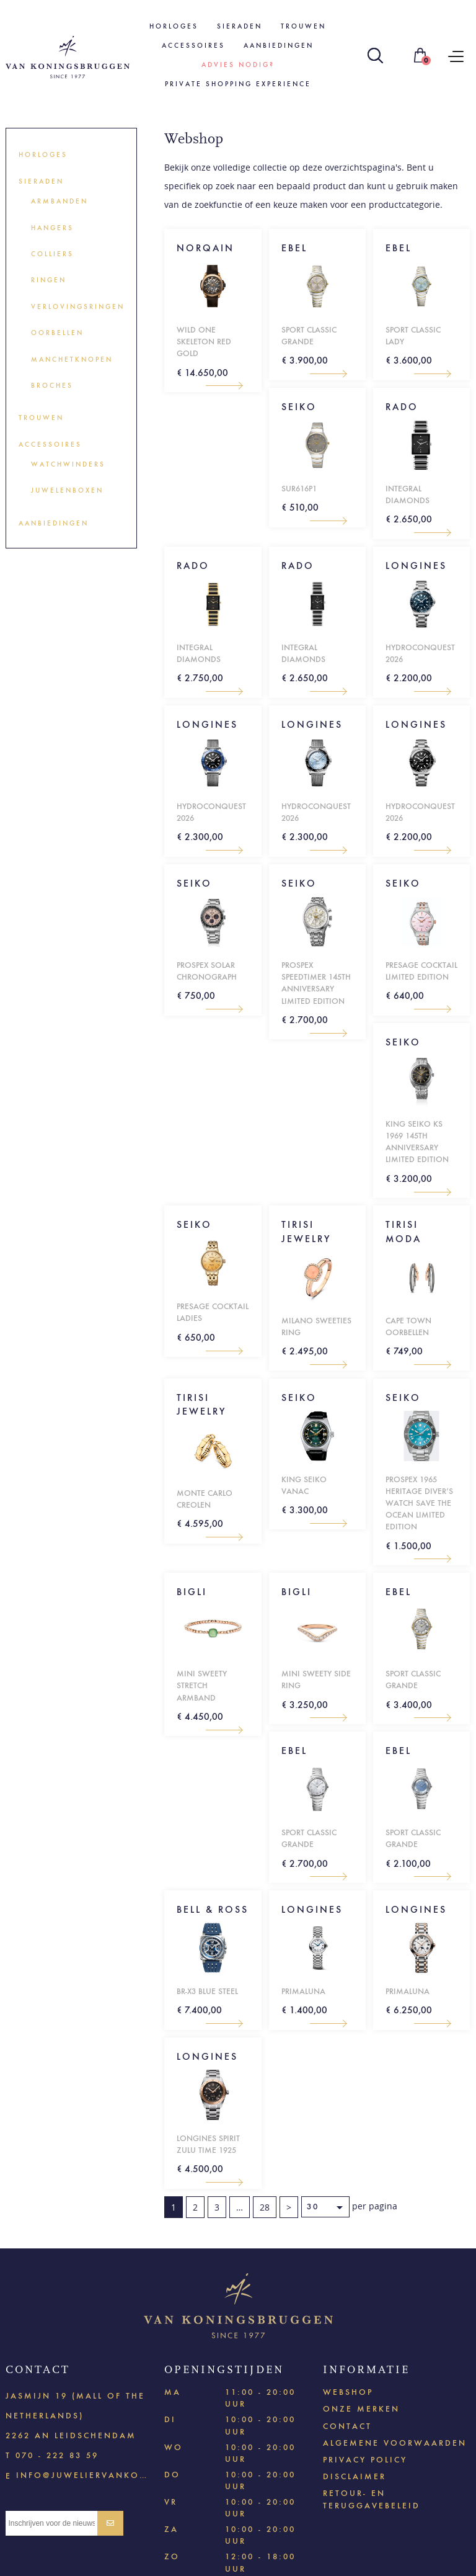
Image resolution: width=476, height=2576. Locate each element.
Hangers (52, 228)
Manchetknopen (72, 360)
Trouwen (303, 26)
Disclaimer (354, 2476)
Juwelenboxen (67, 490)
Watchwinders (68, 464)
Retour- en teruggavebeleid (371, 2499)
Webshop (348, 2392)
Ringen (48, 280)
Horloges (173, 26)
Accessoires (193, 46)
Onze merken (361, 2408)
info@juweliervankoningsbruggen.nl (82, 2475)
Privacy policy (365, 2459)
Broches (52, 386)
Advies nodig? (238, 65)
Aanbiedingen (279, 46)
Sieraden (239, 26)
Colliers (52, 254)
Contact (347, 2426)
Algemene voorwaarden (395, 2443)
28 (265, 2207)
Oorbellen (57, 333)
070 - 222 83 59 (57, 2455)
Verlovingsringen (78, 307)
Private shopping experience (238, 84)
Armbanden (59, 201)
